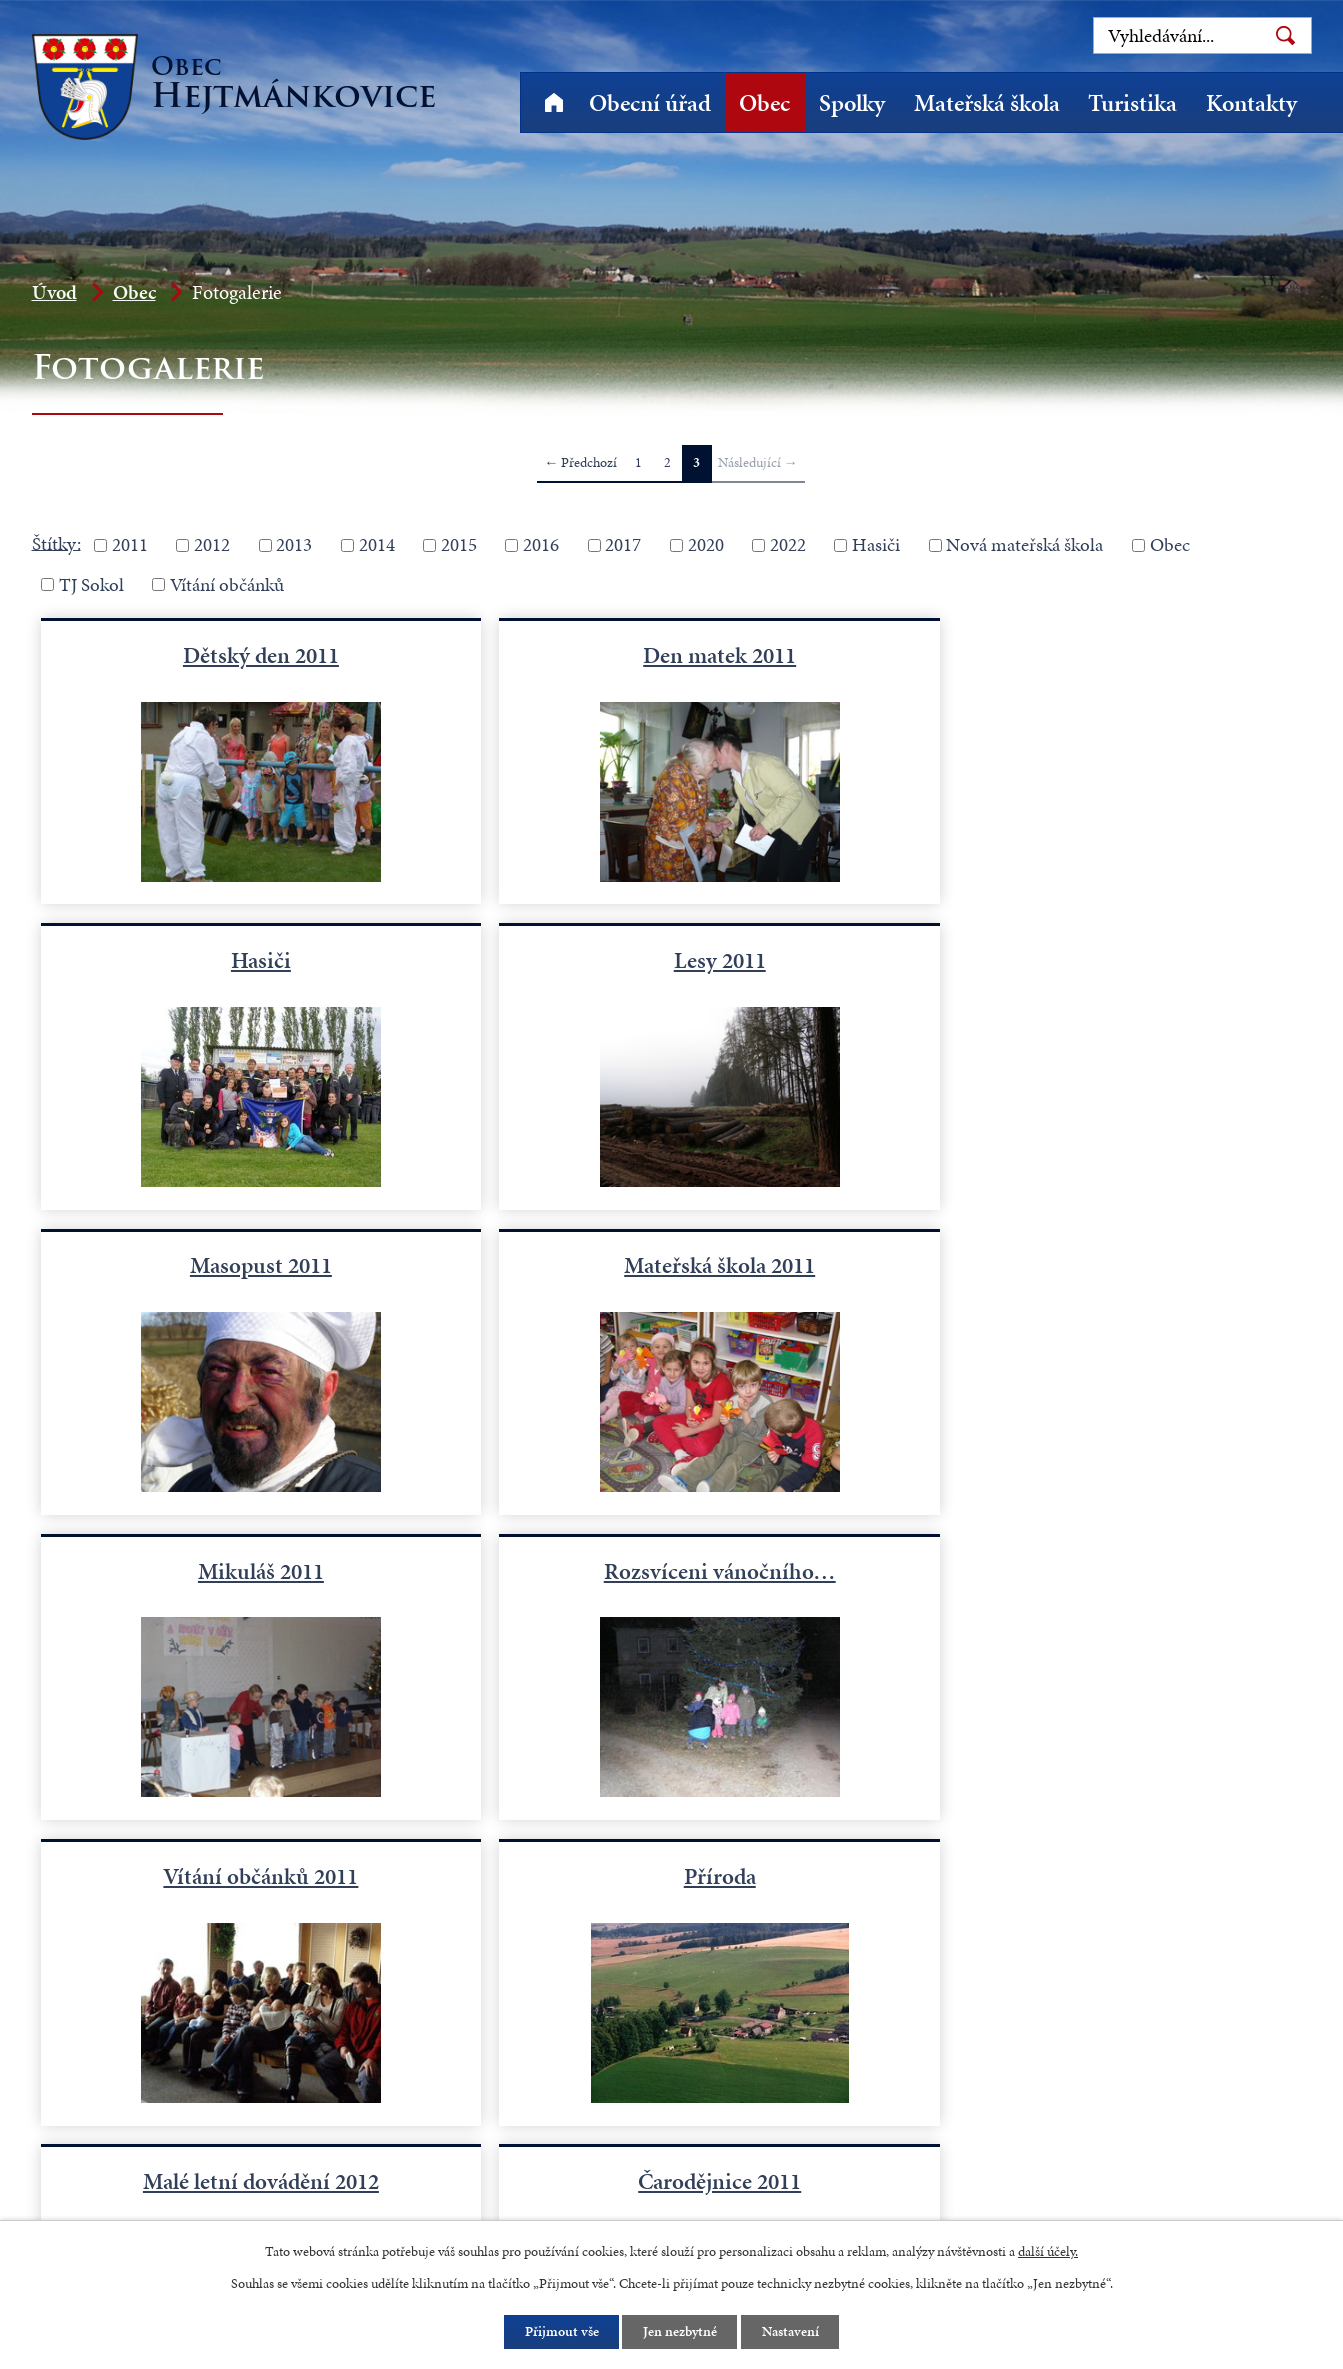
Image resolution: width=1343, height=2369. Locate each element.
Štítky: (56, 542)
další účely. (1048, 2250)
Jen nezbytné (680, 2332)
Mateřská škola (987, 103)
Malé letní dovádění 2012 (672, 1570)
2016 (541, 544)
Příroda (245, 1570)
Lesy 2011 (245, 959)
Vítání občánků (227, 584)
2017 (623, 544)
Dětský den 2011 (245, 654)
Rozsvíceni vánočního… (672, 1264)
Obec (764, 103)
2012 (212, 544)
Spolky (852, 103)
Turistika (1132, 103)
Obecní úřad (650, 103)
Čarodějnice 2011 (1098, 1570)
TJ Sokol (91, 584)
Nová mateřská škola (1024, 544)
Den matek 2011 (671, 654)
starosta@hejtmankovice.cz (375, 2169)
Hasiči (876, 544)
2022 (788, 544)
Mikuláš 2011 (245, 1264)
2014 (377, 544)
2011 (130, 544)
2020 (706, 544)
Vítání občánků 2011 (1098, 1264)
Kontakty (1251, 103)
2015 (459, 544)
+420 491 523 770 (131, 2169)
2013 (294, 544)
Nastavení (790, 2332)
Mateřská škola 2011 (1098, 959)
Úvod (554, 102)
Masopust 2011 (672, 959)
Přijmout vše (561, 2332)
